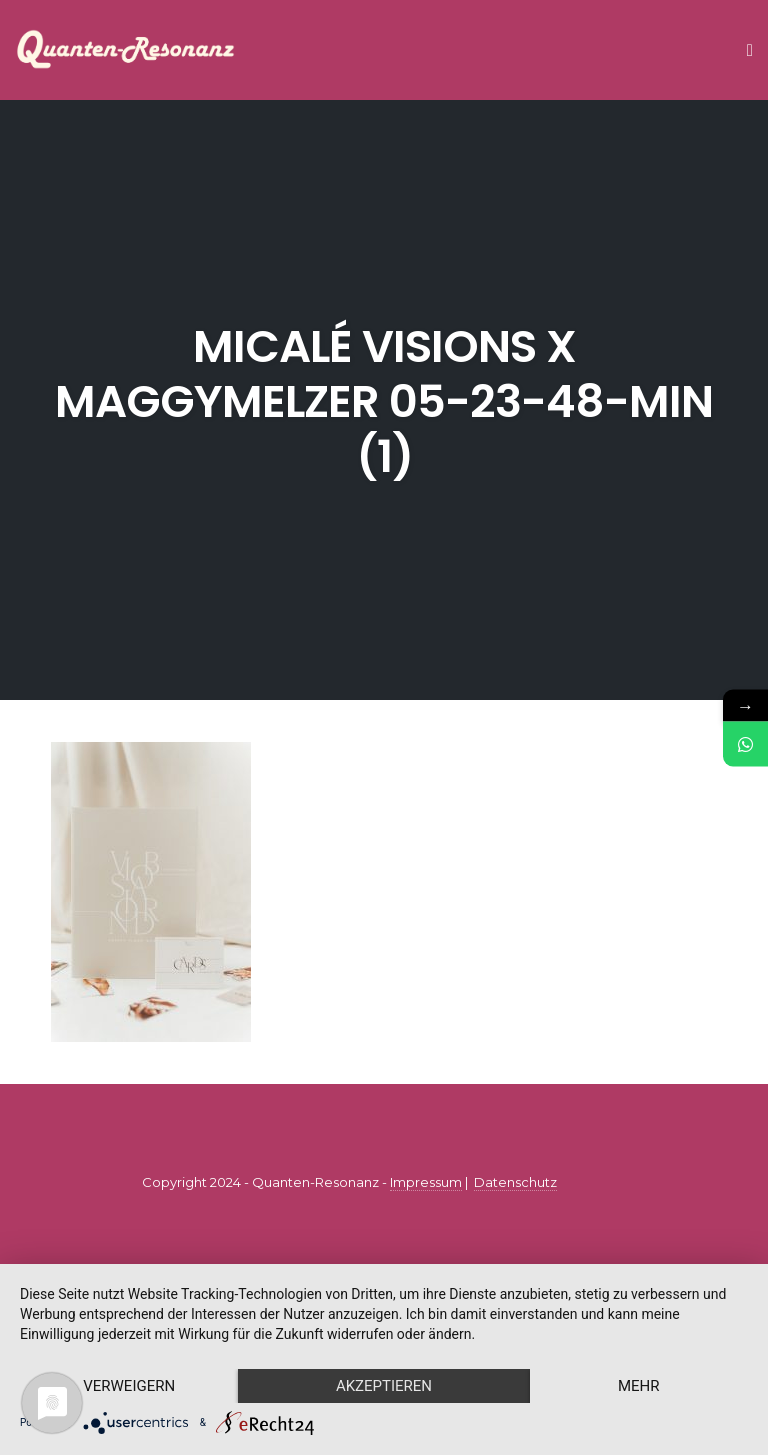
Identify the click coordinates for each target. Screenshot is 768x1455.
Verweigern (129, 1386)
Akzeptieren (384, 1386)
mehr (639, 1386)
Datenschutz (515, 1182)
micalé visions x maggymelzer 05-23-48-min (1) (384, 401)
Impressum (426, 1182)
